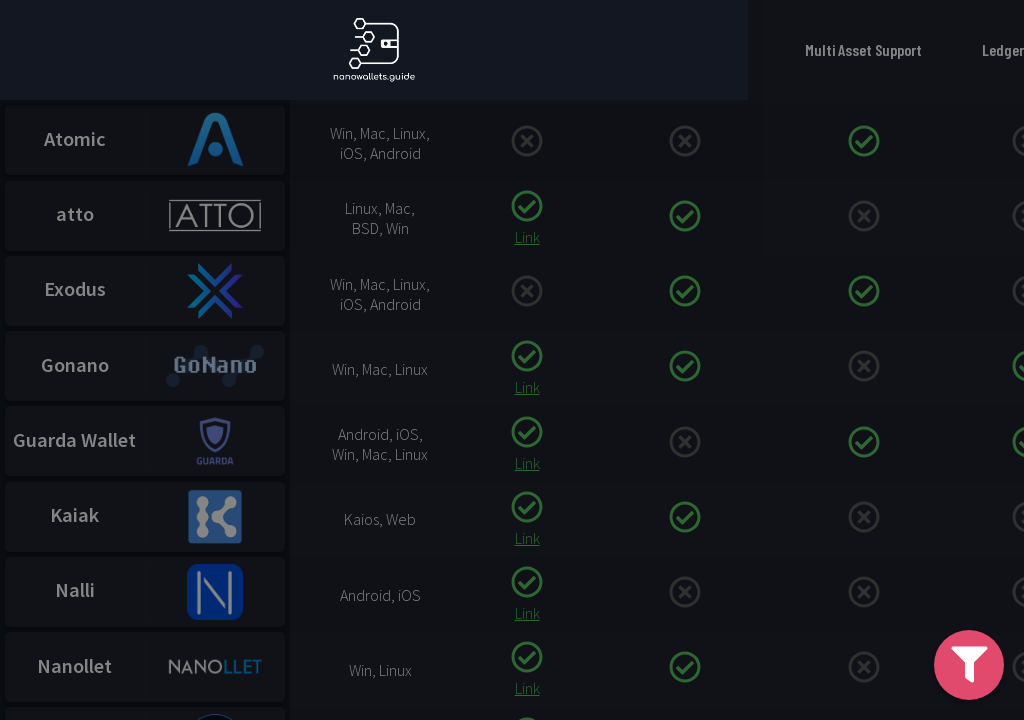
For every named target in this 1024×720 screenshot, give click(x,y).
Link (527, 245)
